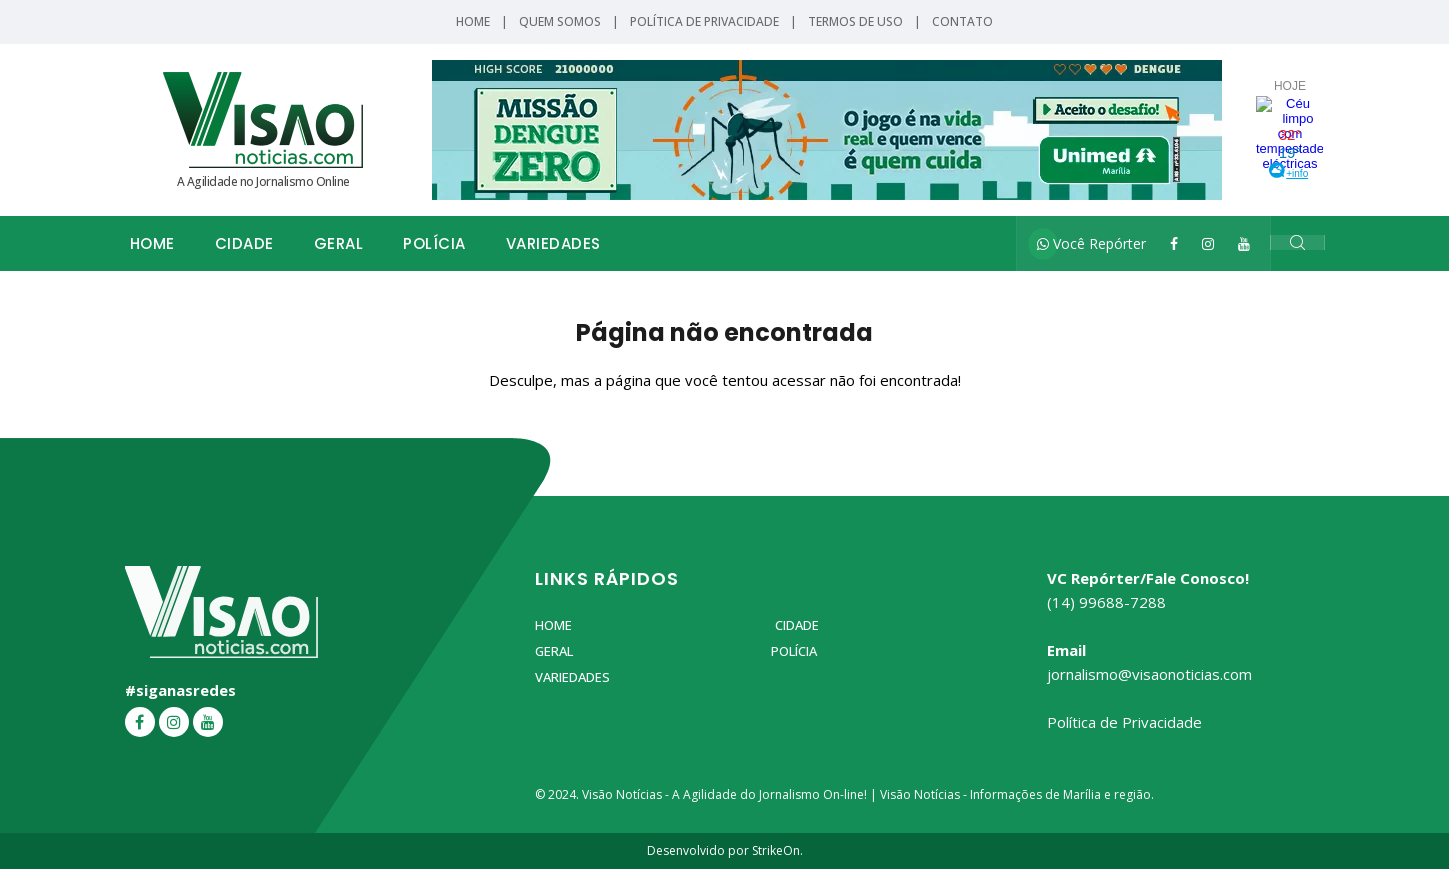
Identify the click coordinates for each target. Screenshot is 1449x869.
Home (473, 21)
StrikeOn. (777, 850)
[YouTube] (1244, 243)
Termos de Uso (855, 21)
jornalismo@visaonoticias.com (1149, 674)
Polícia (434, 243)
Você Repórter (1091, 243)
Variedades (553, 243)
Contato (962, 21)
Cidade (244, 243)
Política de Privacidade (704, 21)
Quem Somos (560, 21)
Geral (339, 243)
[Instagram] (1208, 243)
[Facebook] (1174, 243)
